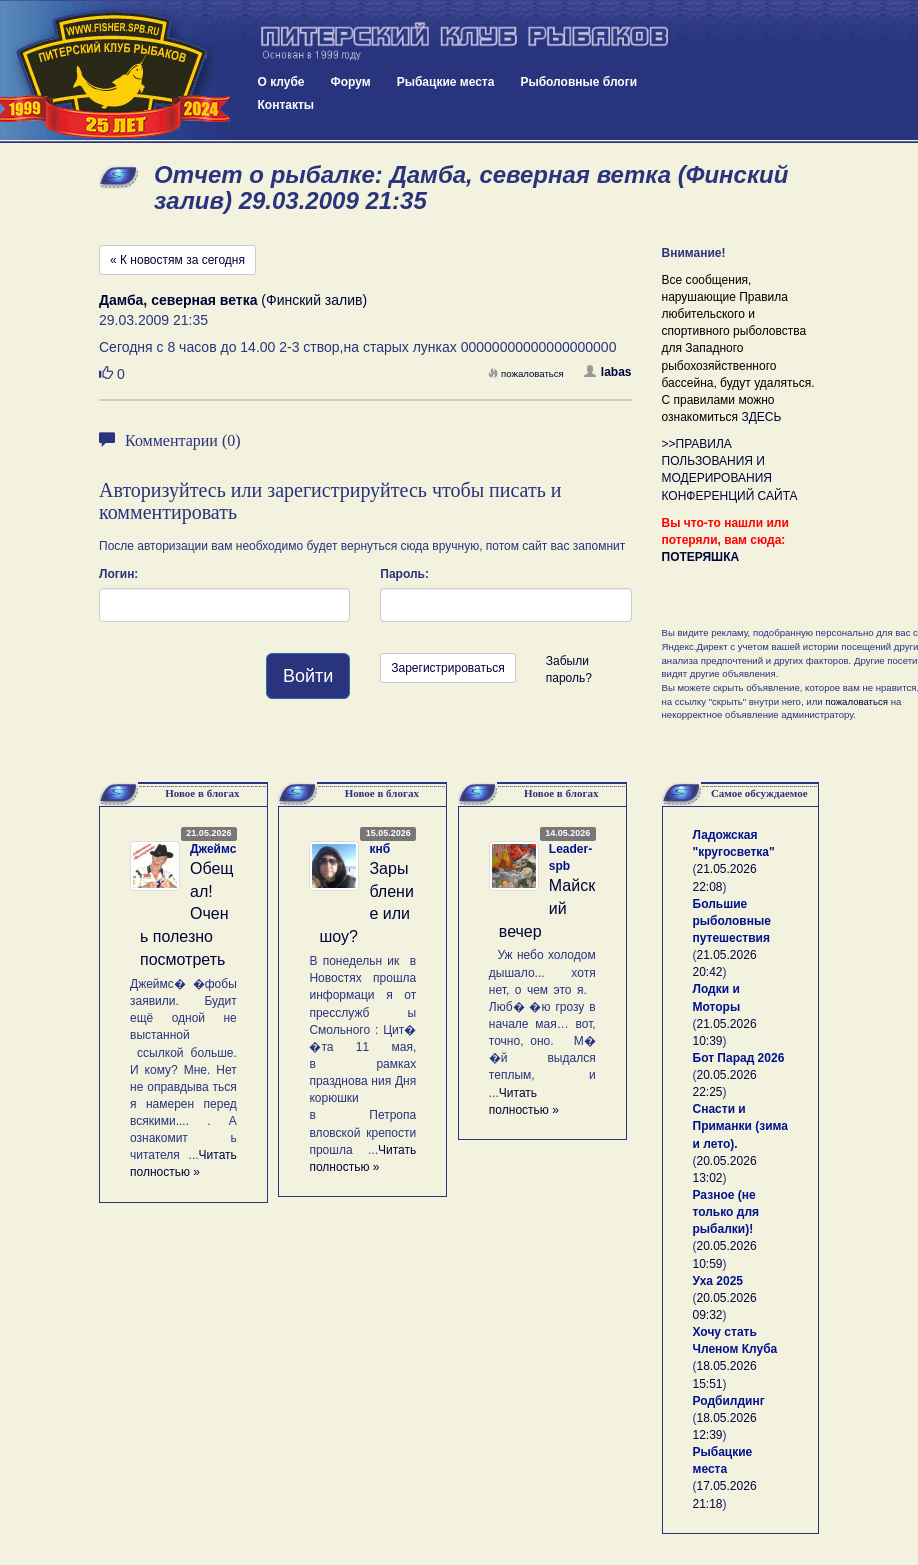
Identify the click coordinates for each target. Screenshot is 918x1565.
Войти (308, 676)
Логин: (118, 574)
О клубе (281, 82)
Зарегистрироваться (447, 668)
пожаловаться (526, 373)
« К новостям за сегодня (177, 260)
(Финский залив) (233, 300)
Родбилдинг (729, 1401)
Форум (351, 82)
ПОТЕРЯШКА (701, 557)
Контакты (286, 105)
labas (608, 372)
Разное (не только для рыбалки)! (726, 1212)
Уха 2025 (718, 1281)
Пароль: (404, 574)
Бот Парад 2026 (739, 1058)
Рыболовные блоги (578, 82)
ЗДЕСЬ (761, 417)
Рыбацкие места (446, 82)
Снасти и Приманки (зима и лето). (740, 1126)
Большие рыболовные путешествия (732, 921)
